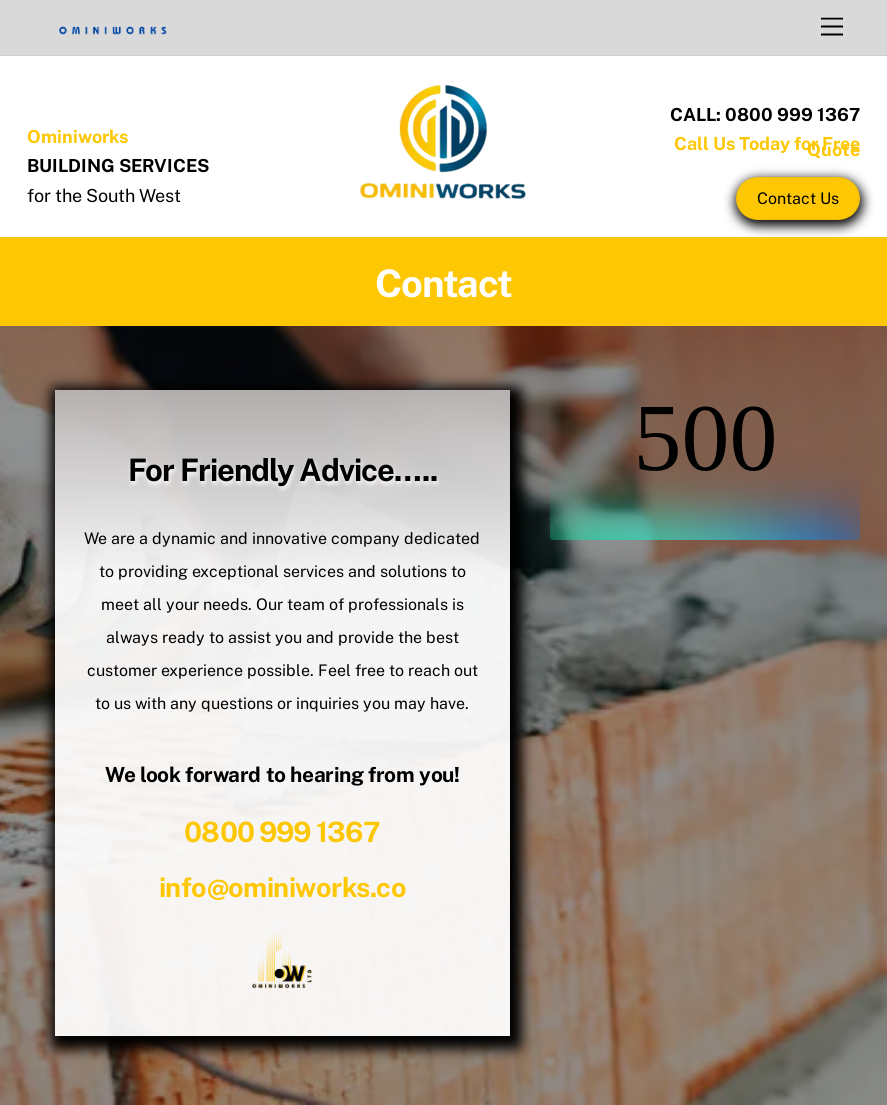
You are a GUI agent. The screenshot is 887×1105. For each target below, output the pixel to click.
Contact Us (798, 198)
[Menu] (832, 27)
